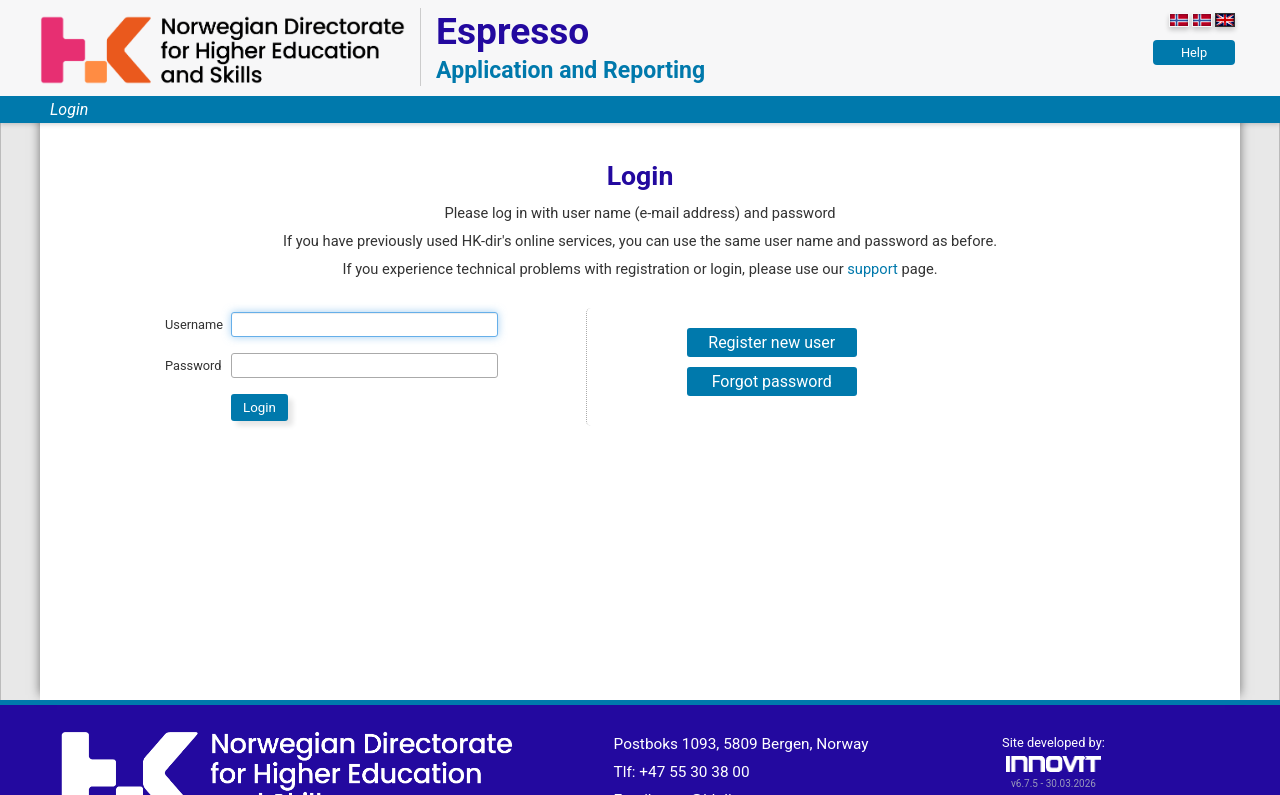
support (872, 269)
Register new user (771, 342)
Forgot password (772, 381)
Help (1194, 52)
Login (69, 109)
